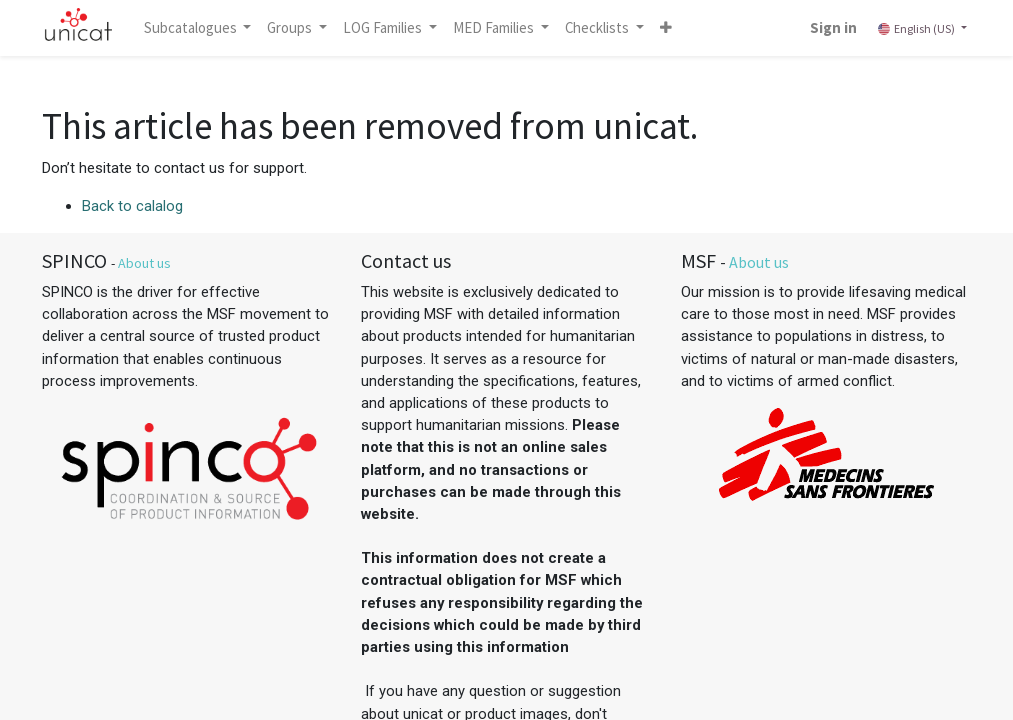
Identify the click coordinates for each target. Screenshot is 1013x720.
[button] (666, 28)
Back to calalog (132, 206)
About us (144, 263)
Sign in (833, 27)
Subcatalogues (192, 27)
